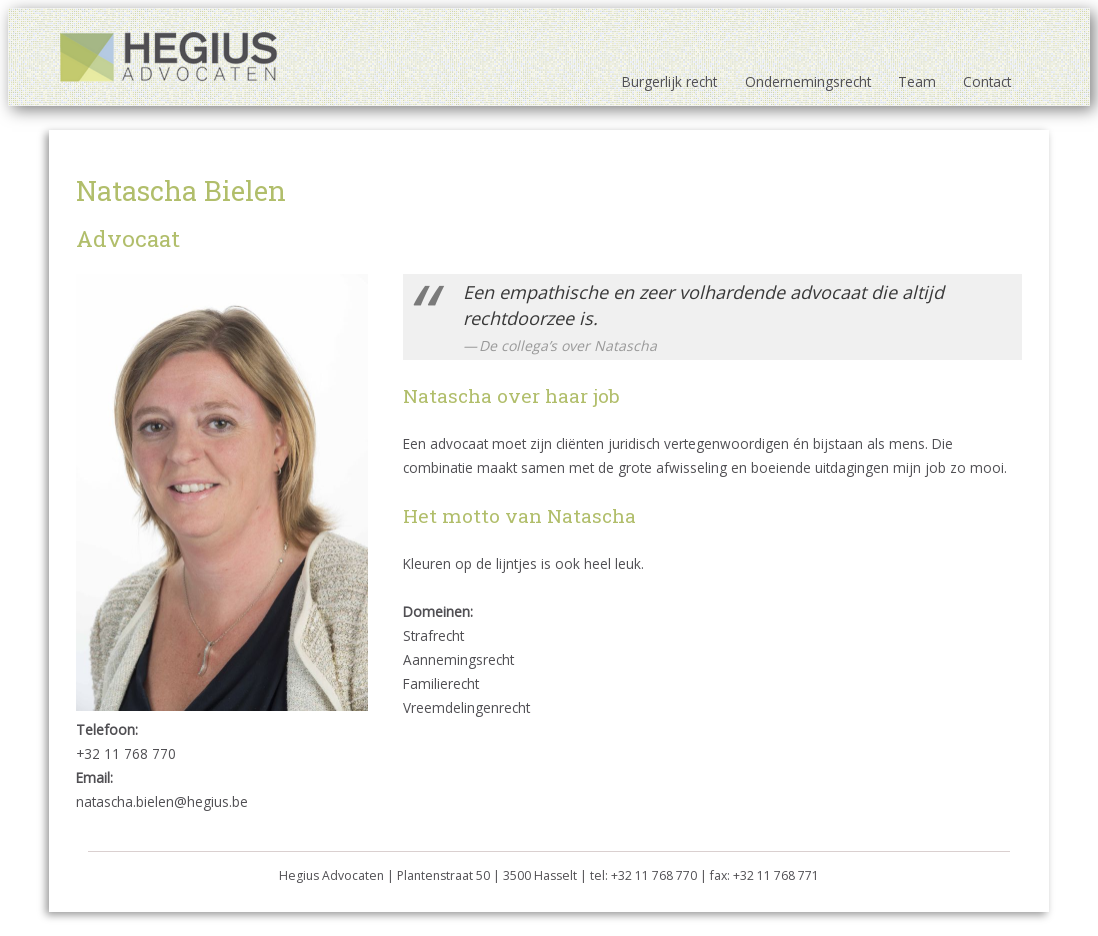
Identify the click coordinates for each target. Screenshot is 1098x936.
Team (917, 81)
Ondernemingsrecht (808, 81)
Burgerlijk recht (669, 81)
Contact (987, 81)
